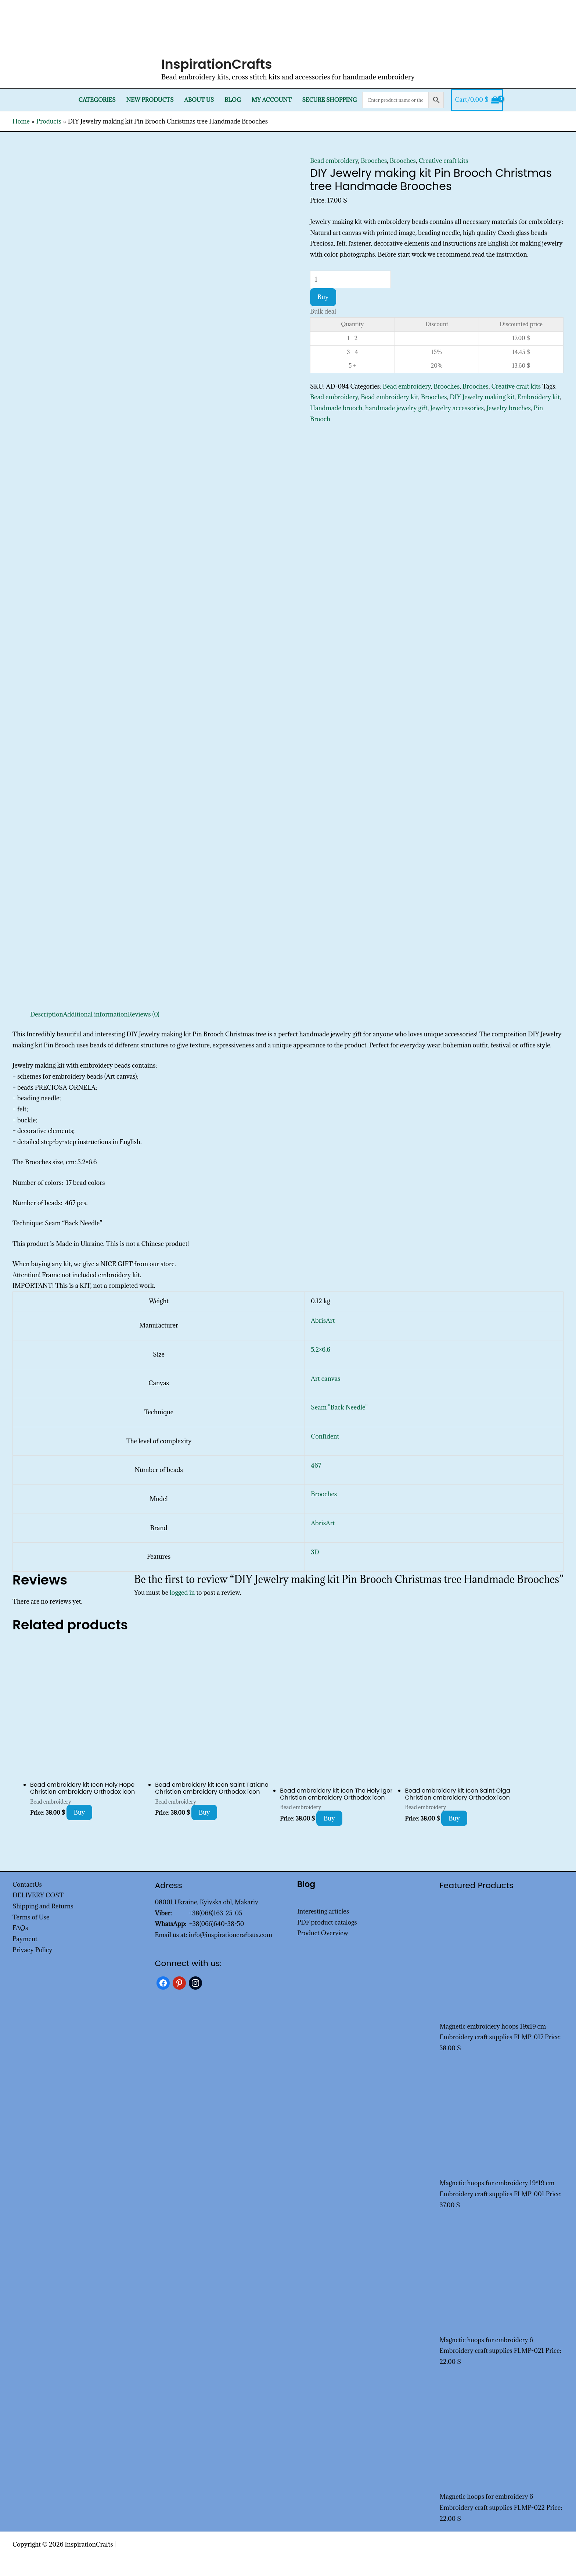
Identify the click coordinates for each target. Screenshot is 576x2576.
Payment (24, 1939)
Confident (325, 1436)
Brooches (374, 161)
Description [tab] (46, 1014)
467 (316, 1465)
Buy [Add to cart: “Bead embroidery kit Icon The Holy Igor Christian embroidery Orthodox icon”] (329, 1818)
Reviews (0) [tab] (143, 1014)
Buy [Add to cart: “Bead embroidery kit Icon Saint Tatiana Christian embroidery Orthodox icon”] (204, 1812)
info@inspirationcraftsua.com (230, 1935)
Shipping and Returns (42, 1906)
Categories (97, 99)
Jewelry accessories (457, 408)
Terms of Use (30, 1917)
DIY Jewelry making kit (482, 397)
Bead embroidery (334, 161)
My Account (272, 99)
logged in (182, 1593)
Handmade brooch (336, 408)
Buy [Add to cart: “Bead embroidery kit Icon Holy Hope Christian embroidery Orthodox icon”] (79, 1812)
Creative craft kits (443, 161)
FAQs (20, 1928)
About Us (199, 99)
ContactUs (27, 1884)
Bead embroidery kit (389, 397)
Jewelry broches (508, 408)
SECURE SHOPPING (329, 99)
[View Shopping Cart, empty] (477, 100)
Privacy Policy (32, 1950)
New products (150, 99)
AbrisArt (323, 1320)
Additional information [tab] (95, 1014)
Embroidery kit (538, 397)
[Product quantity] (350, 279)
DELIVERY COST (38, 1895)
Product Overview (322, 1933)
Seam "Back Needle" (339, 1407)
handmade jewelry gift (396, 408)
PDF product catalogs (327, 1922)
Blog (232, 99)
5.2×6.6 (320, 1350)
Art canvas (325, 1379)
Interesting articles (323, 1911)
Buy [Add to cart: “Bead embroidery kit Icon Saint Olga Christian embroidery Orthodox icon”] (454, 1818)
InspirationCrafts (216, 64)
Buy (323, 297)
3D (315, 1552)
